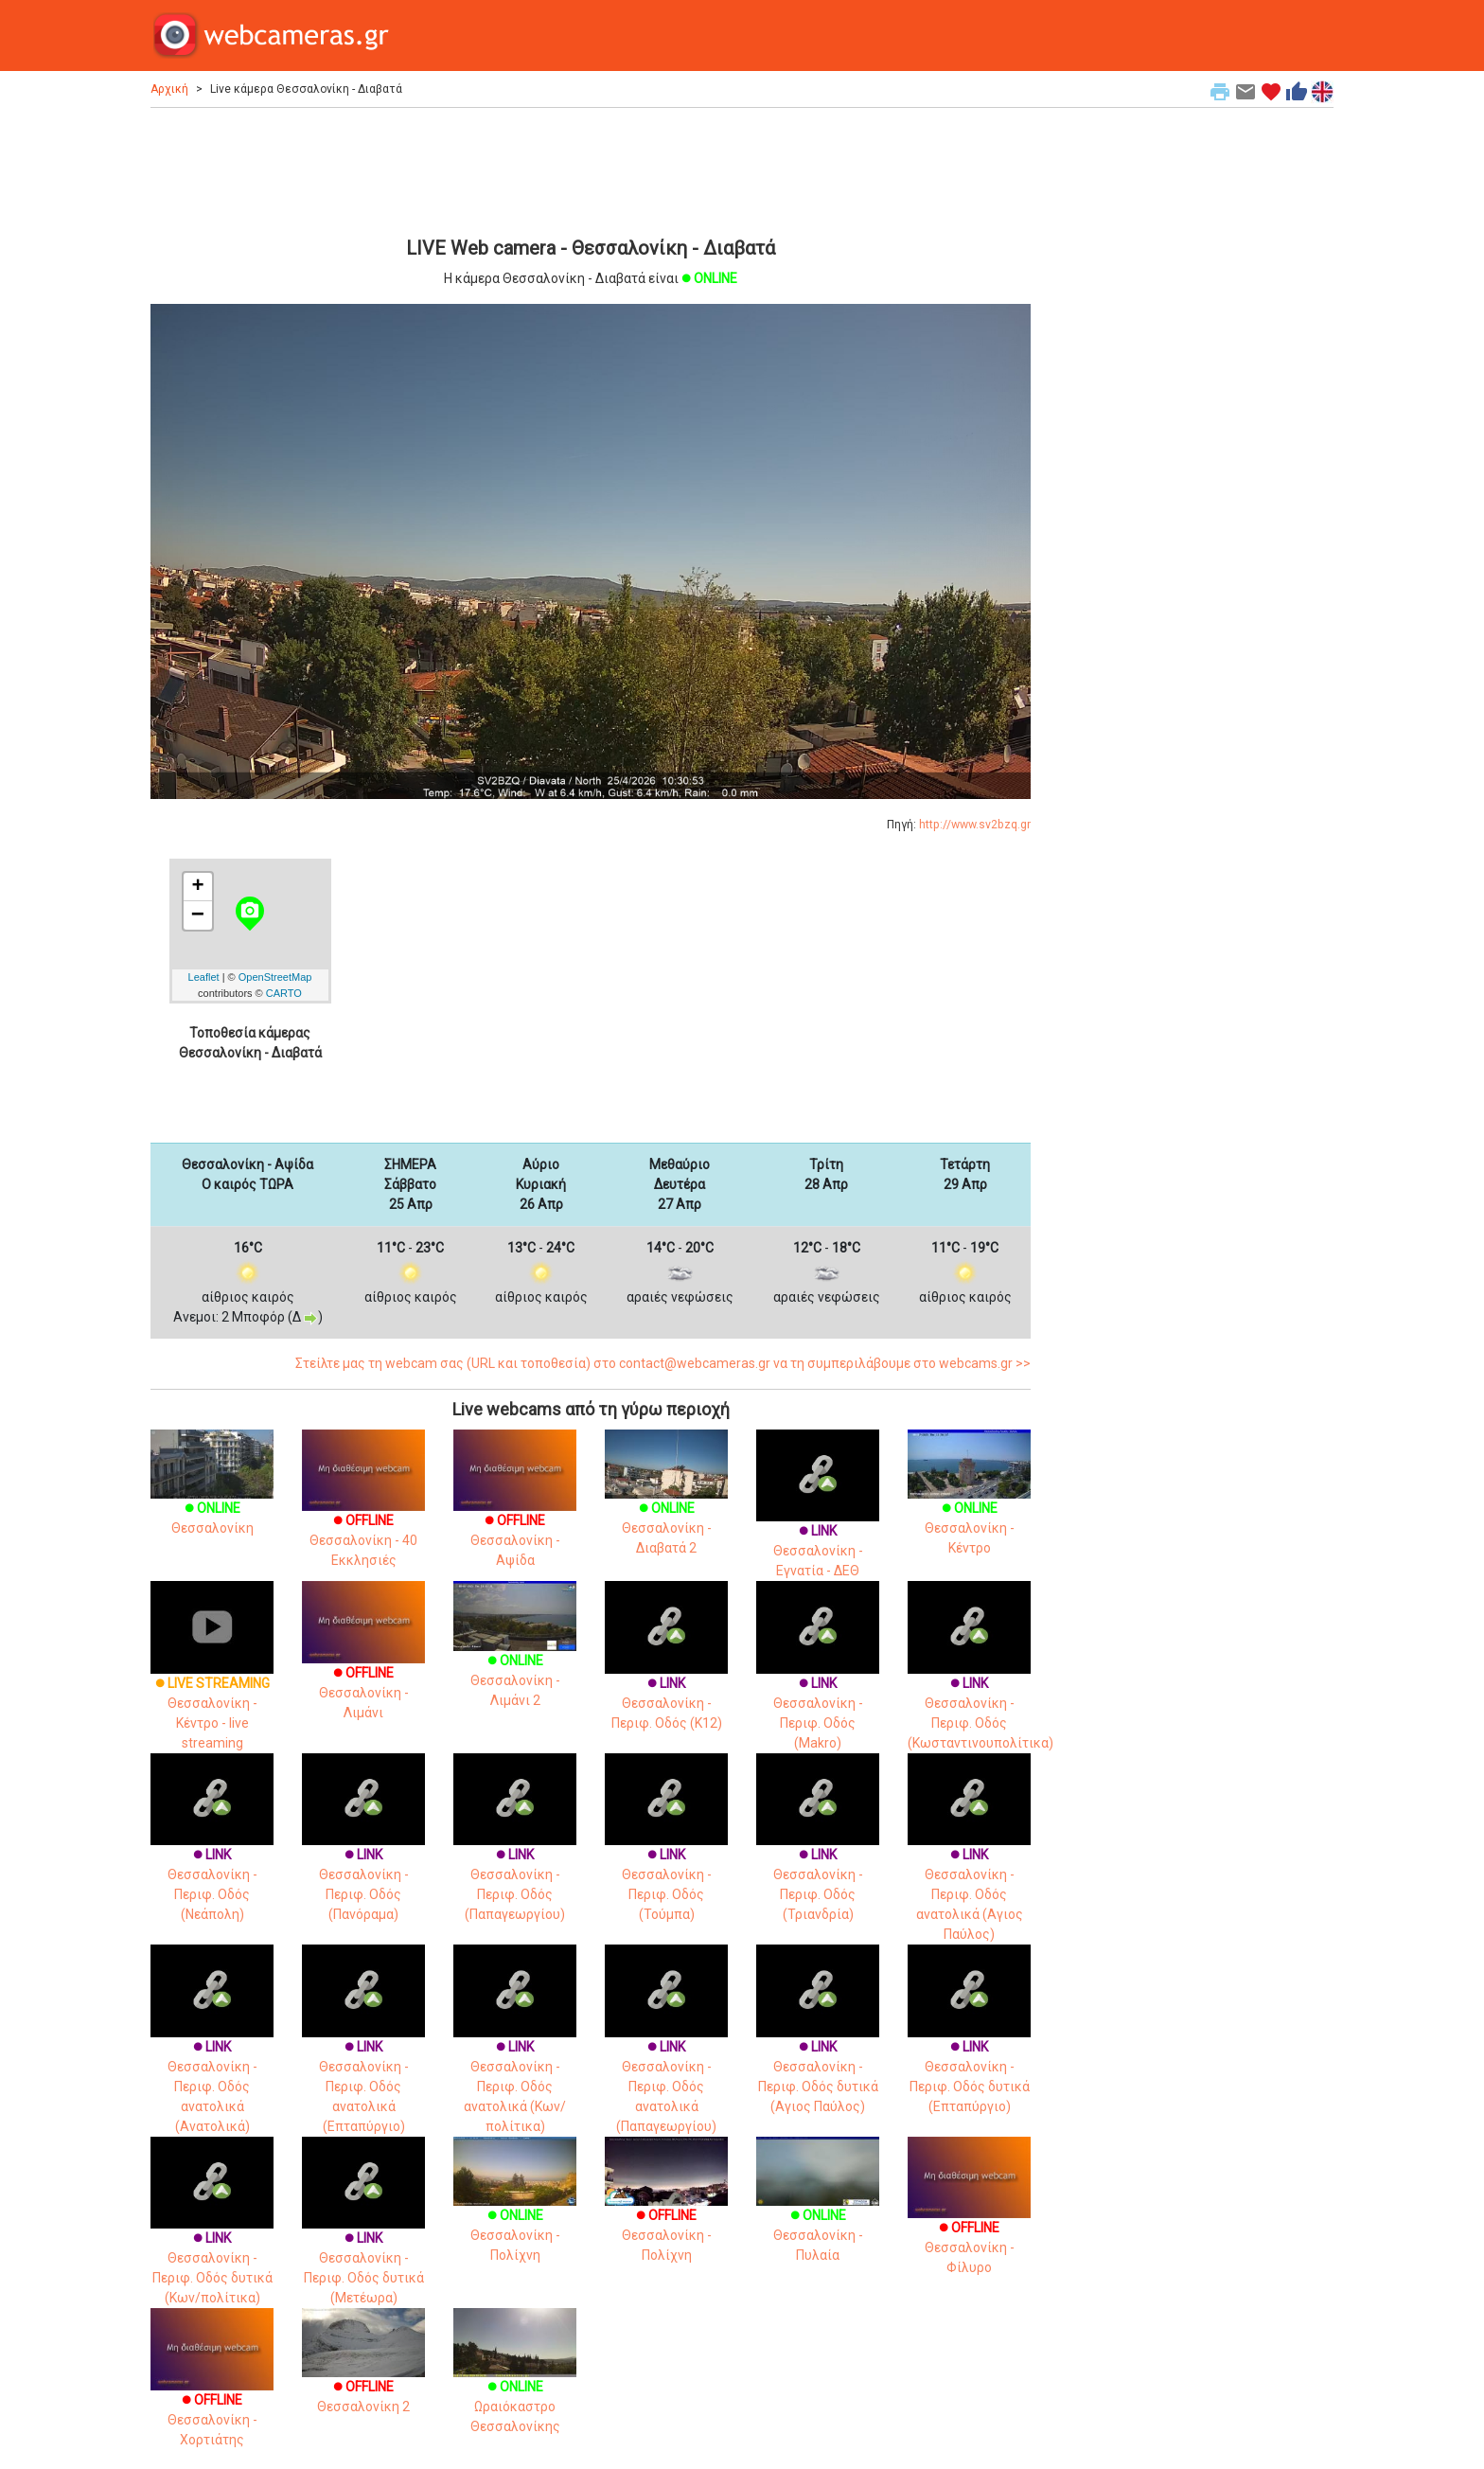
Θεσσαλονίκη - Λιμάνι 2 (514, 1658)
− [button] (197, 915)
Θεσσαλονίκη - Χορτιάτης (212, 2393)
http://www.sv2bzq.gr (975, 824)
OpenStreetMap (275, 977)
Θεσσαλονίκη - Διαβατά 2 (666, 1505)
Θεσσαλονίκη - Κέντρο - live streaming (212, 1684)
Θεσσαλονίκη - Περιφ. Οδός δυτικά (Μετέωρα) (363, 2239)
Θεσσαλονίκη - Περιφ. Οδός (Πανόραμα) (363, 1856)
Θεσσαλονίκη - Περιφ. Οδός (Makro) (817, 1684)
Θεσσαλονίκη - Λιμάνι (363, 1666)
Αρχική (169, 89)
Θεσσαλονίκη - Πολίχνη (514, 2212)
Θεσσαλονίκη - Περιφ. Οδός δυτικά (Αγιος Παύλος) (817, 2048)
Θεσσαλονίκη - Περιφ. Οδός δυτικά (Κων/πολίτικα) (212, 2239)
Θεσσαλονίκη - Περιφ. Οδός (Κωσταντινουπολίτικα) (980, 1684)
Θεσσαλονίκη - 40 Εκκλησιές (363, 1515)
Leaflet (204, 977)
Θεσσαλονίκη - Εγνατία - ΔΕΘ (817, 1522)
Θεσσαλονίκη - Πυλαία (817, 2212)
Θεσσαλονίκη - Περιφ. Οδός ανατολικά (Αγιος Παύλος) (969, 1866)
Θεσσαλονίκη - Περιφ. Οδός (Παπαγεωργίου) (514, 1856)
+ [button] (197, 887)
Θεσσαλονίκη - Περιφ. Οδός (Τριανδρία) (817, 1856)
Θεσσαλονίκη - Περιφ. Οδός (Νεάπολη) (212, 1856)
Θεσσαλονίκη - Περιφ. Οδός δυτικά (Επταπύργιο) (969, 2048)
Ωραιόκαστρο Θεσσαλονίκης (514, 2384)
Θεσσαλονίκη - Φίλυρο (969, 2222)
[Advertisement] (590, 169)
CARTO (284, 993)
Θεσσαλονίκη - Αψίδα (514, 1515)
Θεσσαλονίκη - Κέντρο (969, 1505)
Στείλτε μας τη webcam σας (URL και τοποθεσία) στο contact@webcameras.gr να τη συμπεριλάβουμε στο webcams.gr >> (663, 1363)
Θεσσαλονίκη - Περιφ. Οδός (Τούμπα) (666, 1856)
